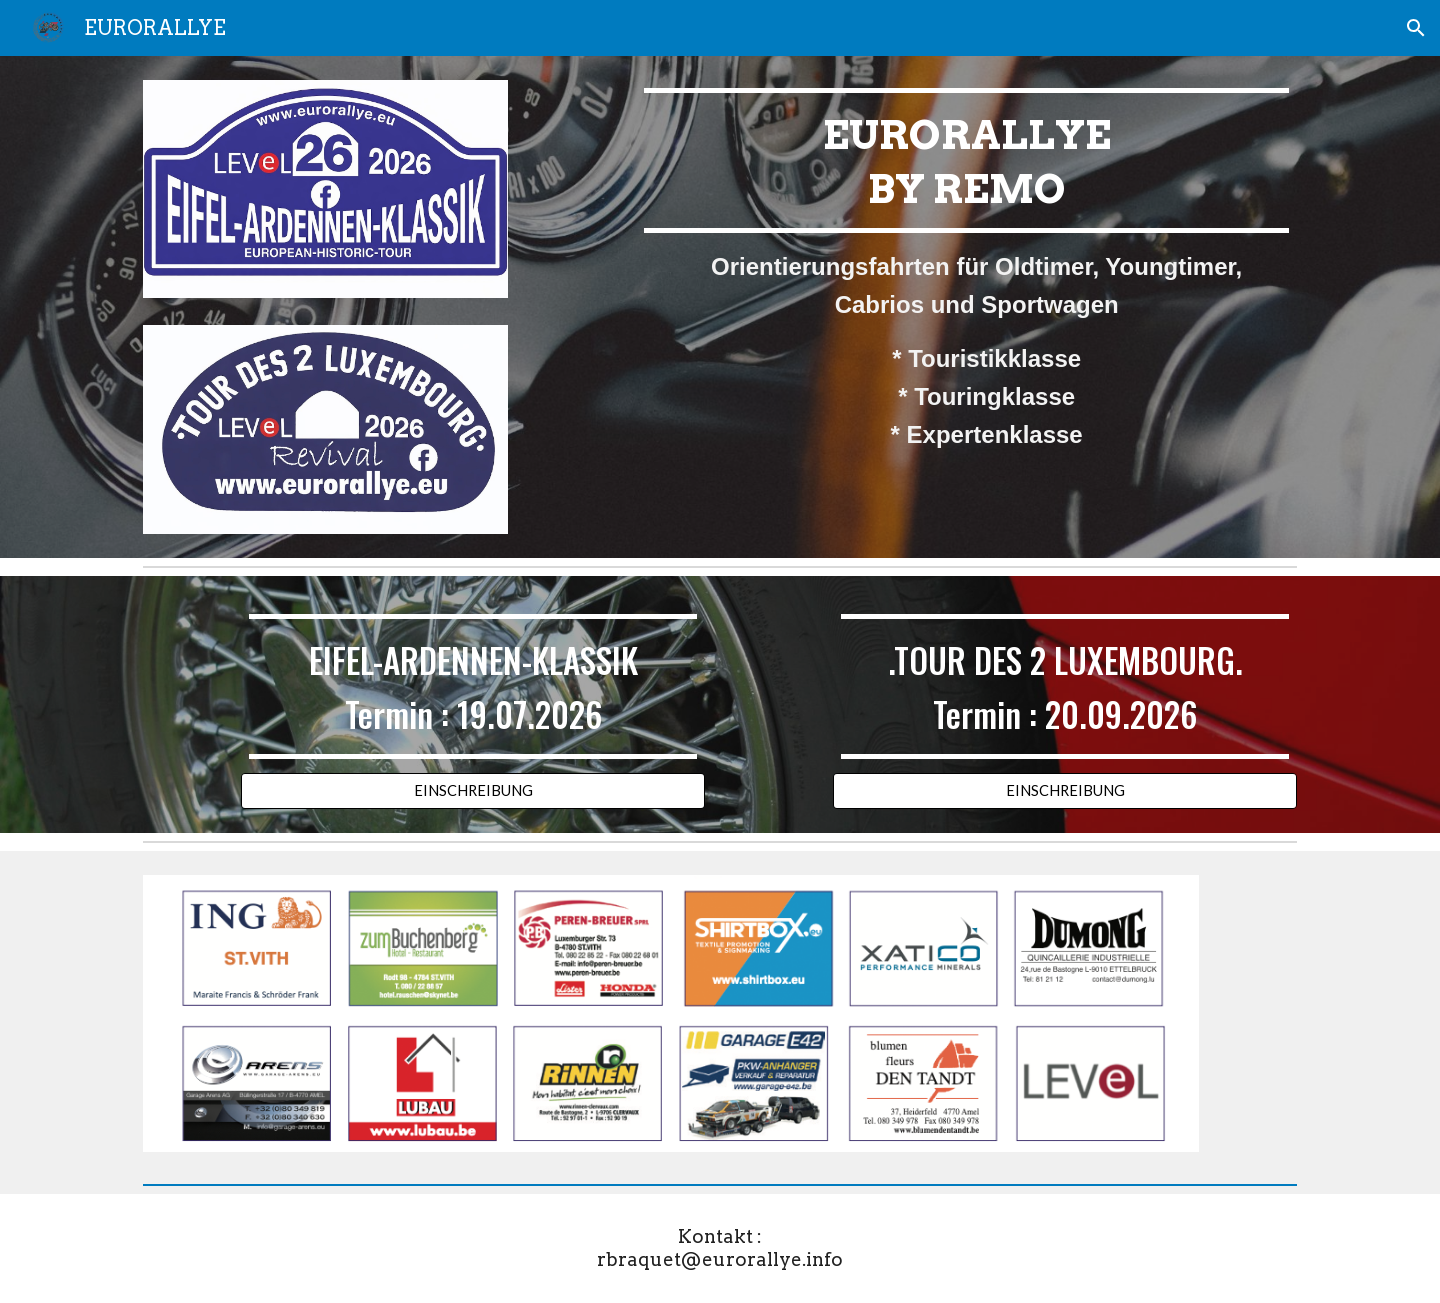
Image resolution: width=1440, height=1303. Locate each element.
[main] (966, 271)
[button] (1416, 28)
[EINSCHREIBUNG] (473, 791)
